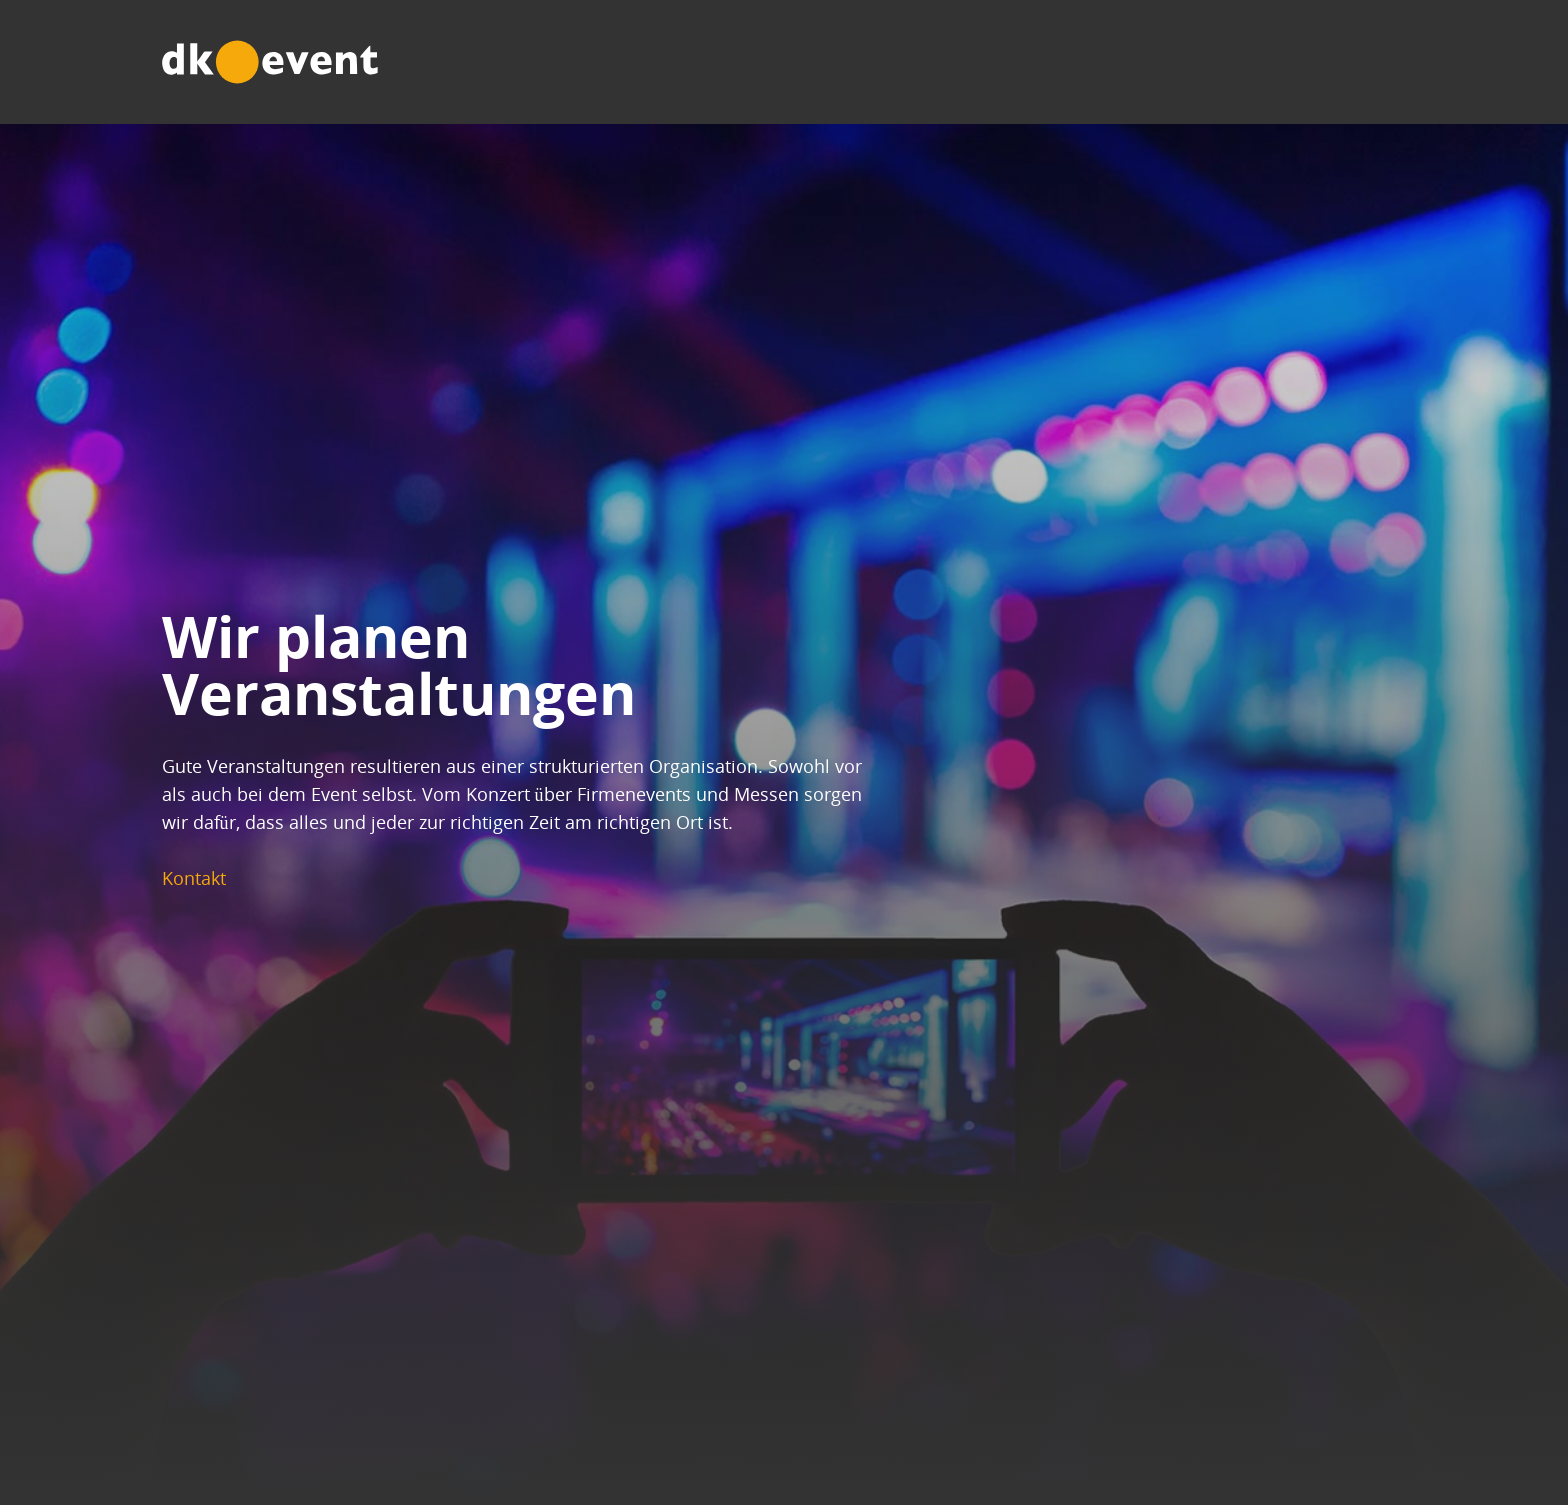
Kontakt (211, 878)
